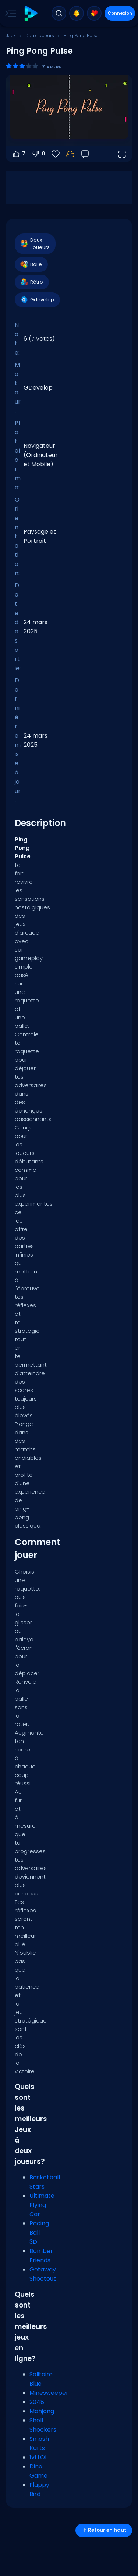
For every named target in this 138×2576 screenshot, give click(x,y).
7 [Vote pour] (18, 154)
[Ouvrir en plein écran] (121, 154)
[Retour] (85, 154)
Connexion (119, 13)
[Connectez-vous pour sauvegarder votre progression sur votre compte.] (70, 154)
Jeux (11, 35)
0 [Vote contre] (38, 154)
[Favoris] (55, 154)
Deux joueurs (39, 35)
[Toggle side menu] (9, 13)
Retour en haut (103, 2530)
